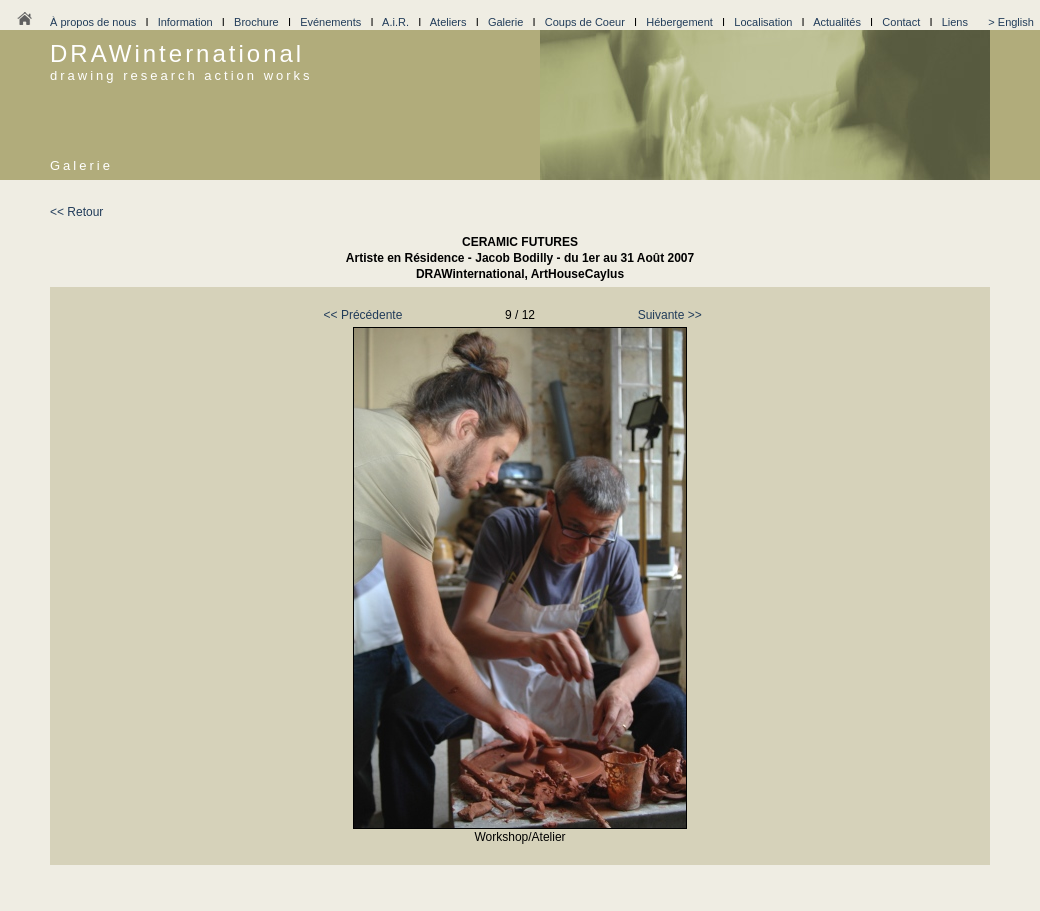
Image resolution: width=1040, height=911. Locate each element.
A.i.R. (395, 22)
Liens (955, 22)
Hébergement (679, 22)
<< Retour (76, 212)
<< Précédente (363, 315)
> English (1011, 22)
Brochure (256, 22)
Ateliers (448, 22)
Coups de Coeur (585, 22)
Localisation (763, 22)
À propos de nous (93, 22)
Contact (901, 22)
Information (185, 22)
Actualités (837, 22)
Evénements (330, 22)
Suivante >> (670, 315)
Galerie (505, 22)
